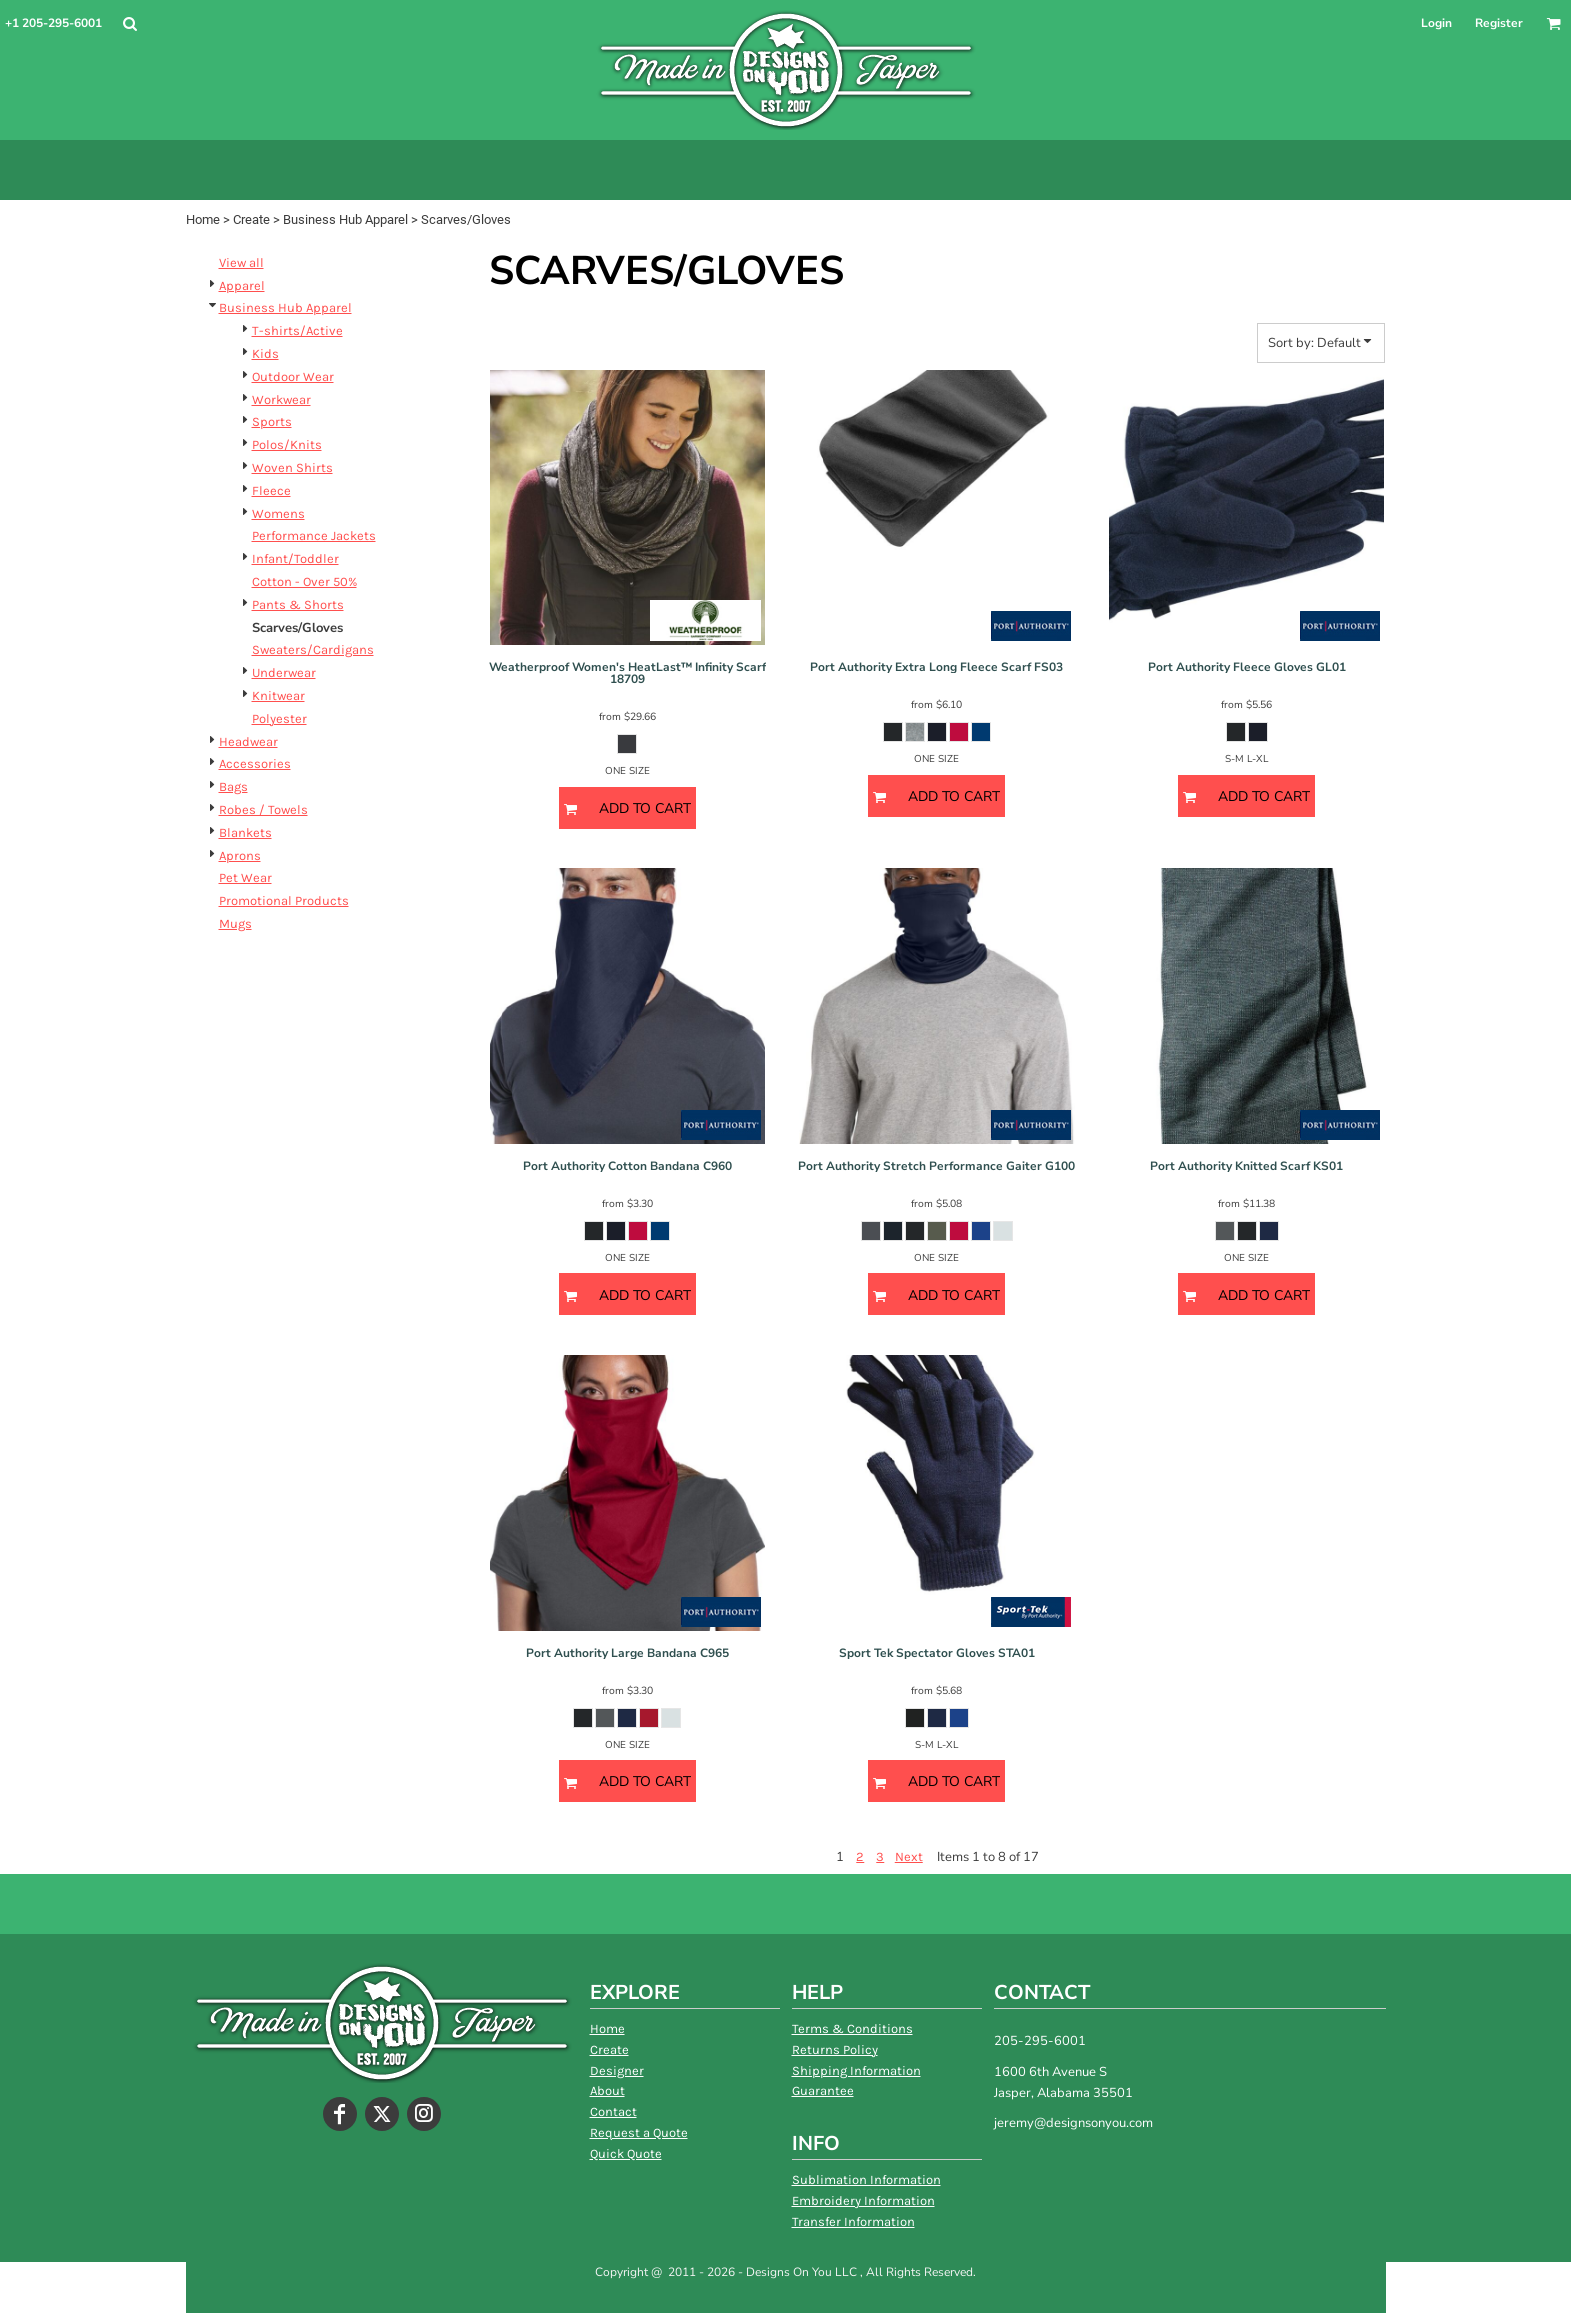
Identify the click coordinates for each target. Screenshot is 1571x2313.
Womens (278, 513)
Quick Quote (626, 2153)
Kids (265, 353)
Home (203, 219)
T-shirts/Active (297, 330)
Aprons (240, 855)
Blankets (245, 832)
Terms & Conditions (852, 2028)
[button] (129, 23)
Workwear (281, 399)
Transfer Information (853, 2221)
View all (241, 262)
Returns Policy (835, 2049)
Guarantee (823, 2090)
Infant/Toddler (295, 558)
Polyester (279, 718)
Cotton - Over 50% (304, 581)
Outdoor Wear (293, 376)
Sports (272, 421)
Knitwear (278, 695)
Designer (617, 2070)
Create (251, 219)
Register (1499, 23)
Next (909, 1856)
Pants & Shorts (298, 604)
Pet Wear (245, 877)
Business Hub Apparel (345, 219)
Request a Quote (639, 2132)
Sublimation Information (866, 2179)
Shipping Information (856, 2070)
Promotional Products (284, 900)
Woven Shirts (292, 467)
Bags (233, 786)
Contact (613, 2111)
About (607, 2090)
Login (1436, 23)
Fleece (271, 490)
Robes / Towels (263, 809)
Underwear (284, 672)
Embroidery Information (863, 2200)
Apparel (242, 285)
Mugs (235, 923)
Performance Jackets (314, 535)
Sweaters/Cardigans (313, 649)
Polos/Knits (287, 444)
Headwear (248, 741)
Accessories (255, 763)
